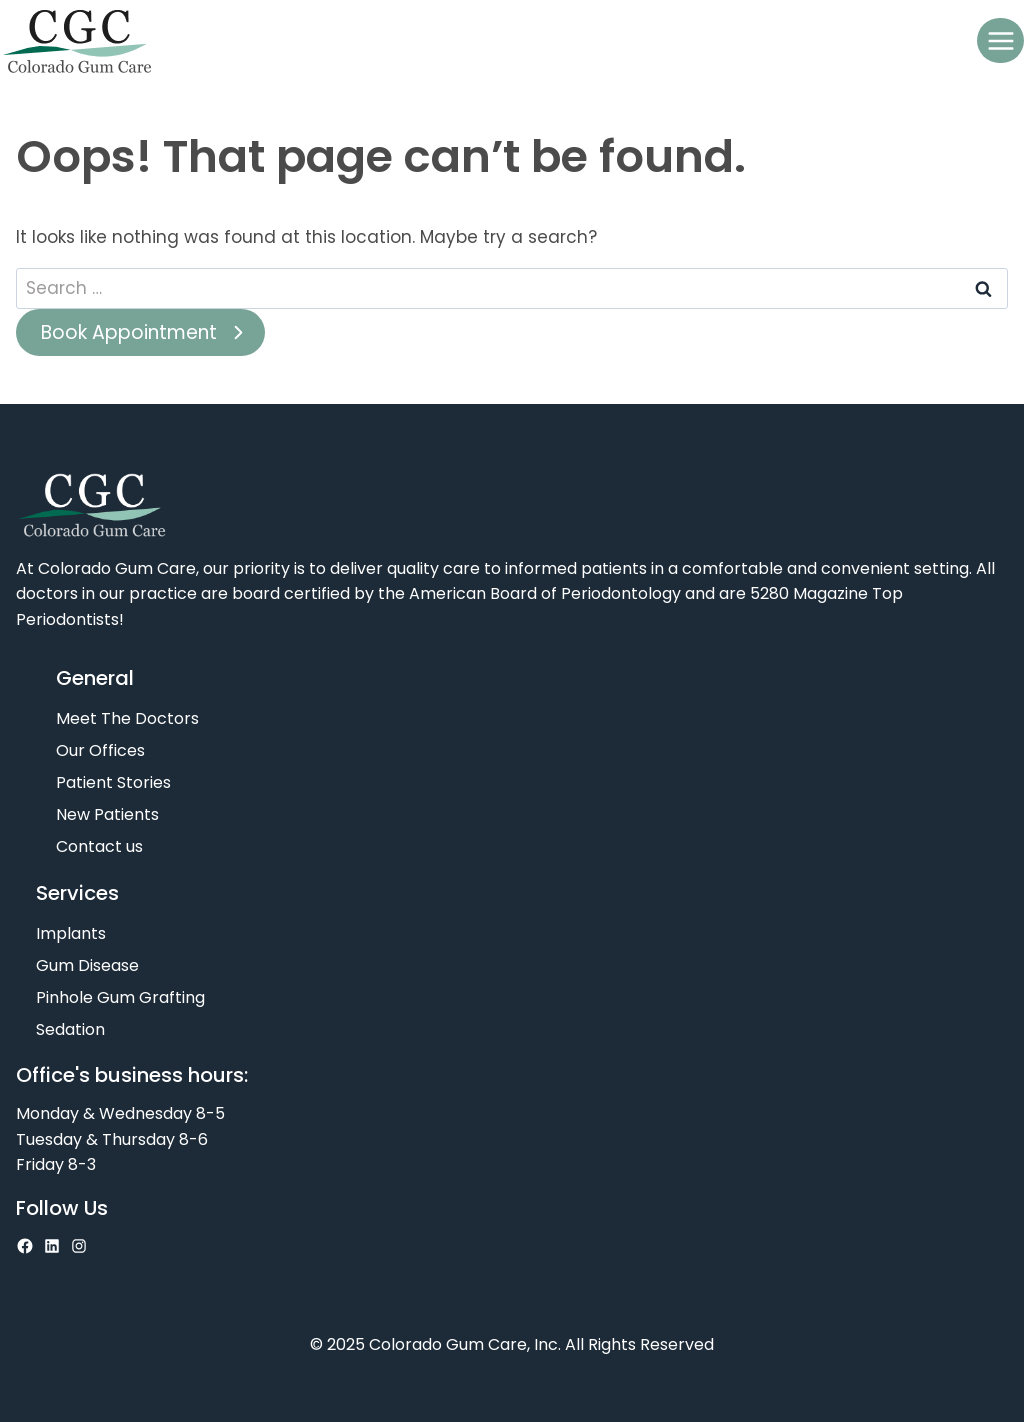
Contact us (99, 846)
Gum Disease (87, 965)
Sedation (70, 1029)
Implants (71, 933)
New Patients (107, 814)
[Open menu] (1000, 40)
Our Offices (100, 750)
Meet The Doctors (127, 718)
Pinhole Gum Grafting (120, 997)
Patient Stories (113, 782)
